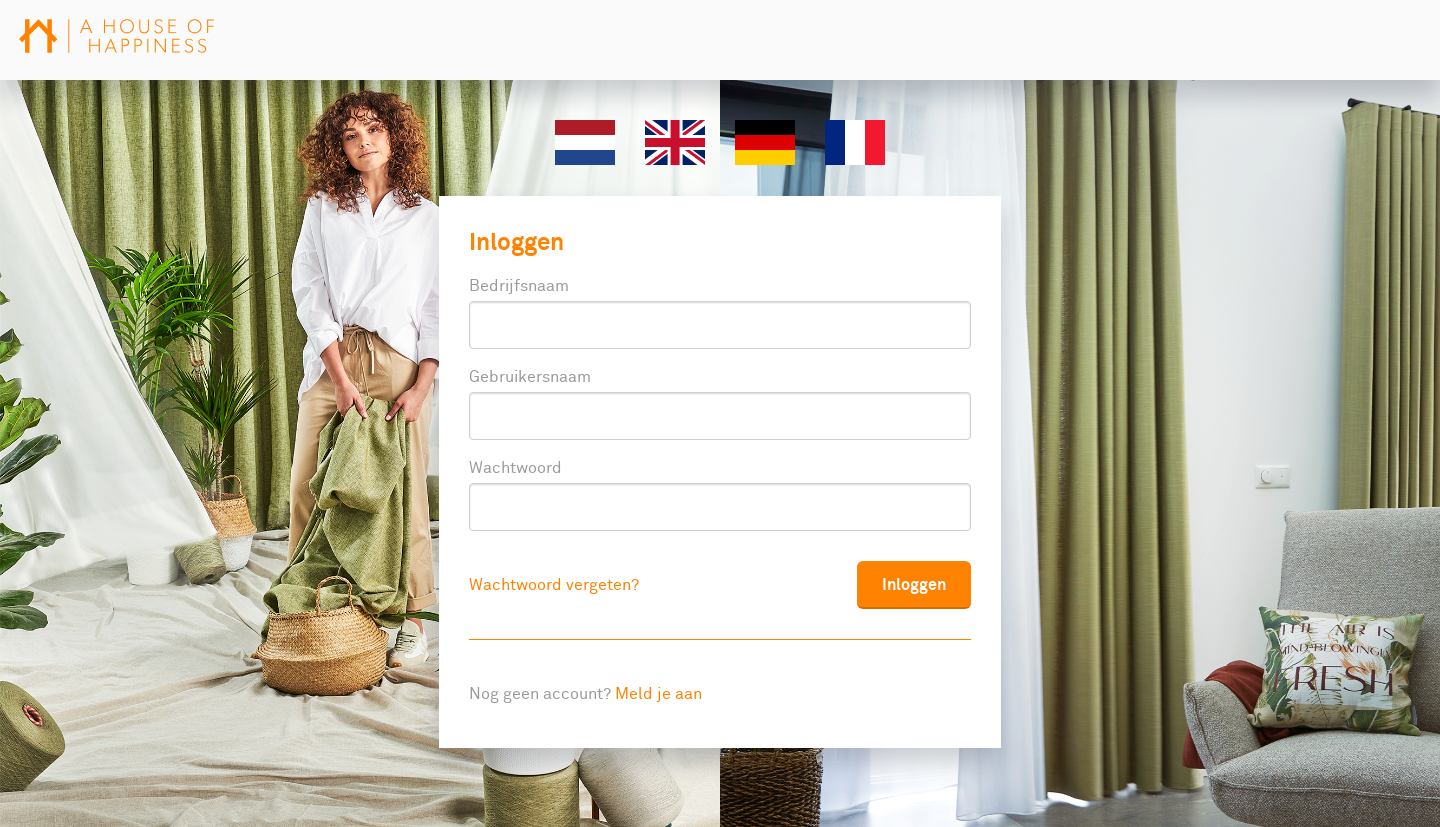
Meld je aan (658, 694)
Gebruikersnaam (530, 377)
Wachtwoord (515, 468)
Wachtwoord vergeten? (554, 585)
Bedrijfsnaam (519, 286)
